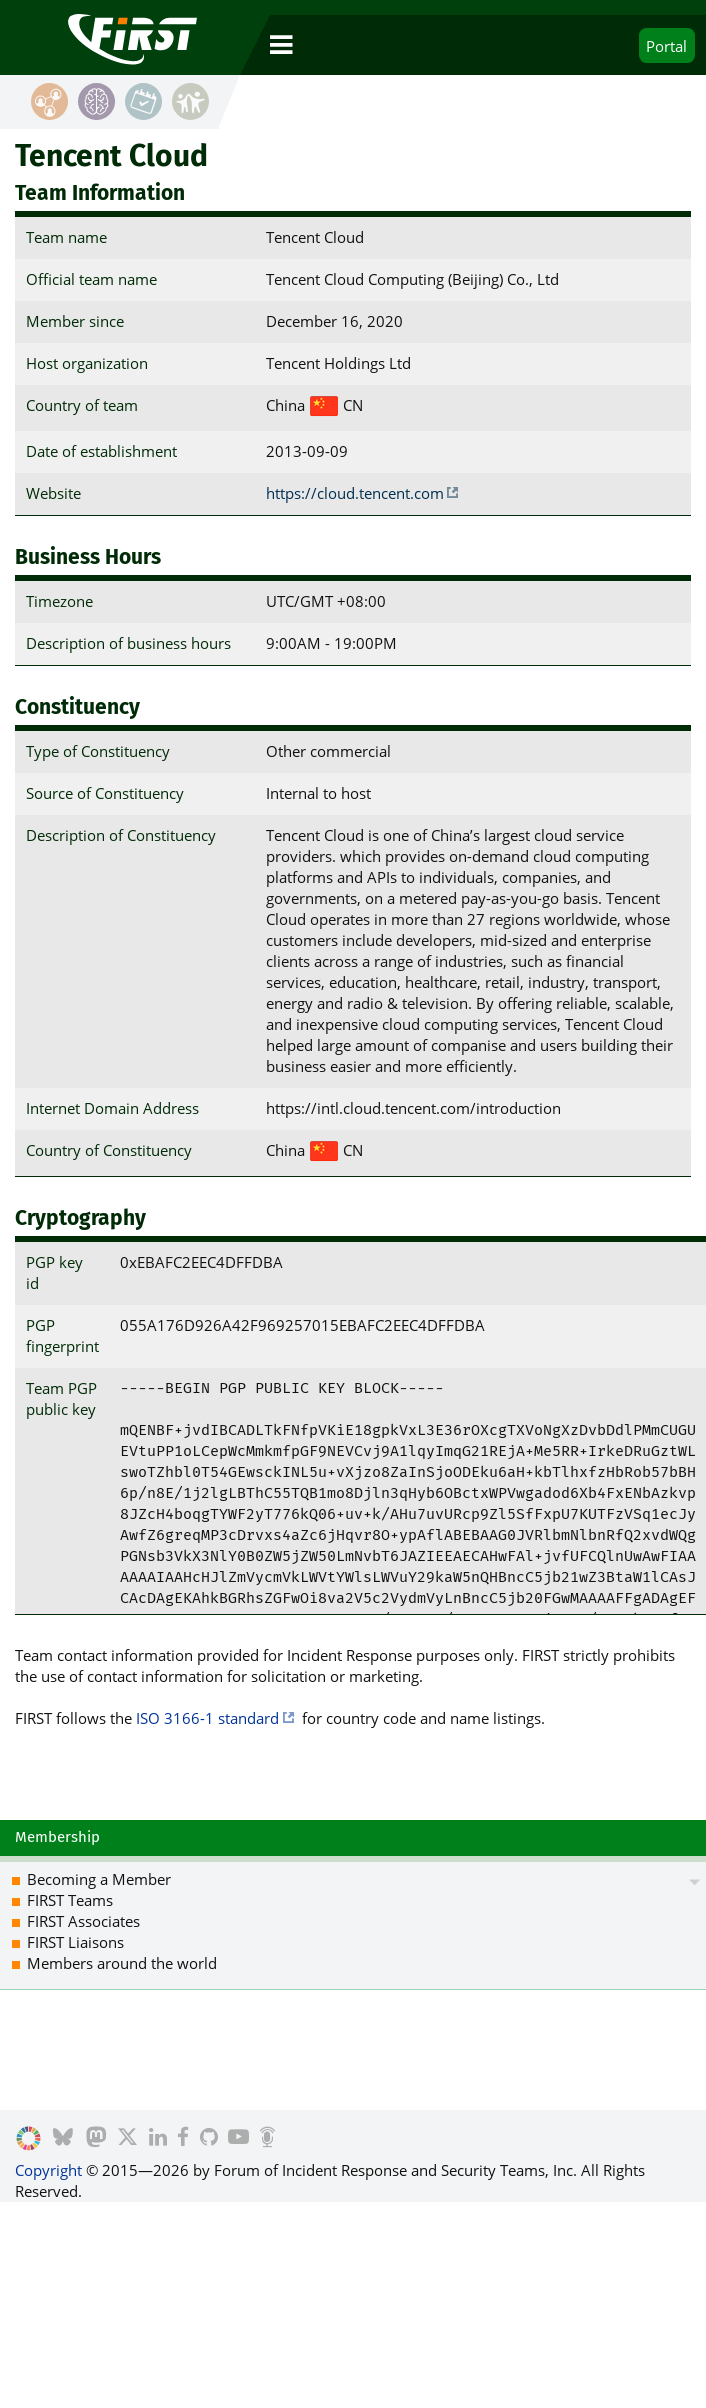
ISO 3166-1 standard (207, 1718)
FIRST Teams (70, 1900)
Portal (666, 46)
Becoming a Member (99, 1879)
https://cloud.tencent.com (355, 493)
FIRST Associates (83, 1921)
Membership (57, 1837)
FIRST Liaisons (75, 1942)
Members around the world (122, 1963)
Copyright (48, 2170)
